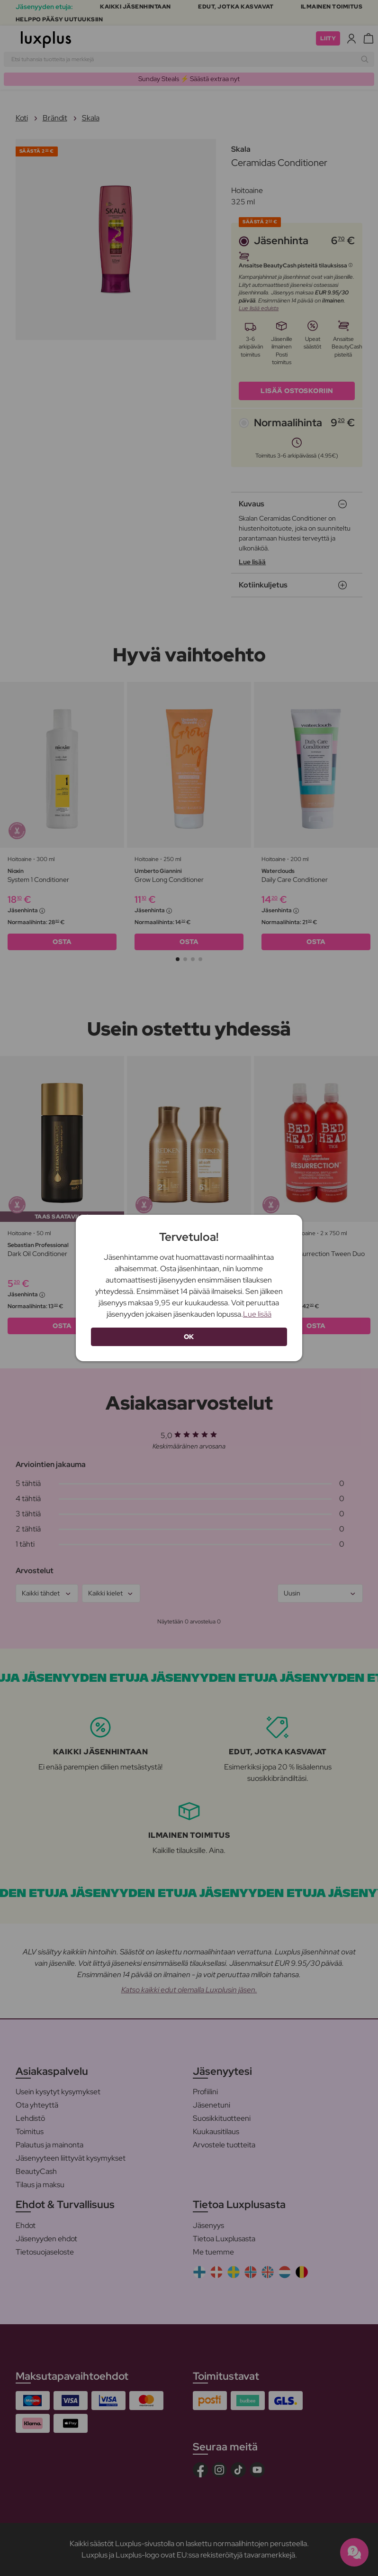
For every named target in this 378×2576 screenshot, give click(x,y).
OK (189, 1336)
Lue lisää (257, 1314)
